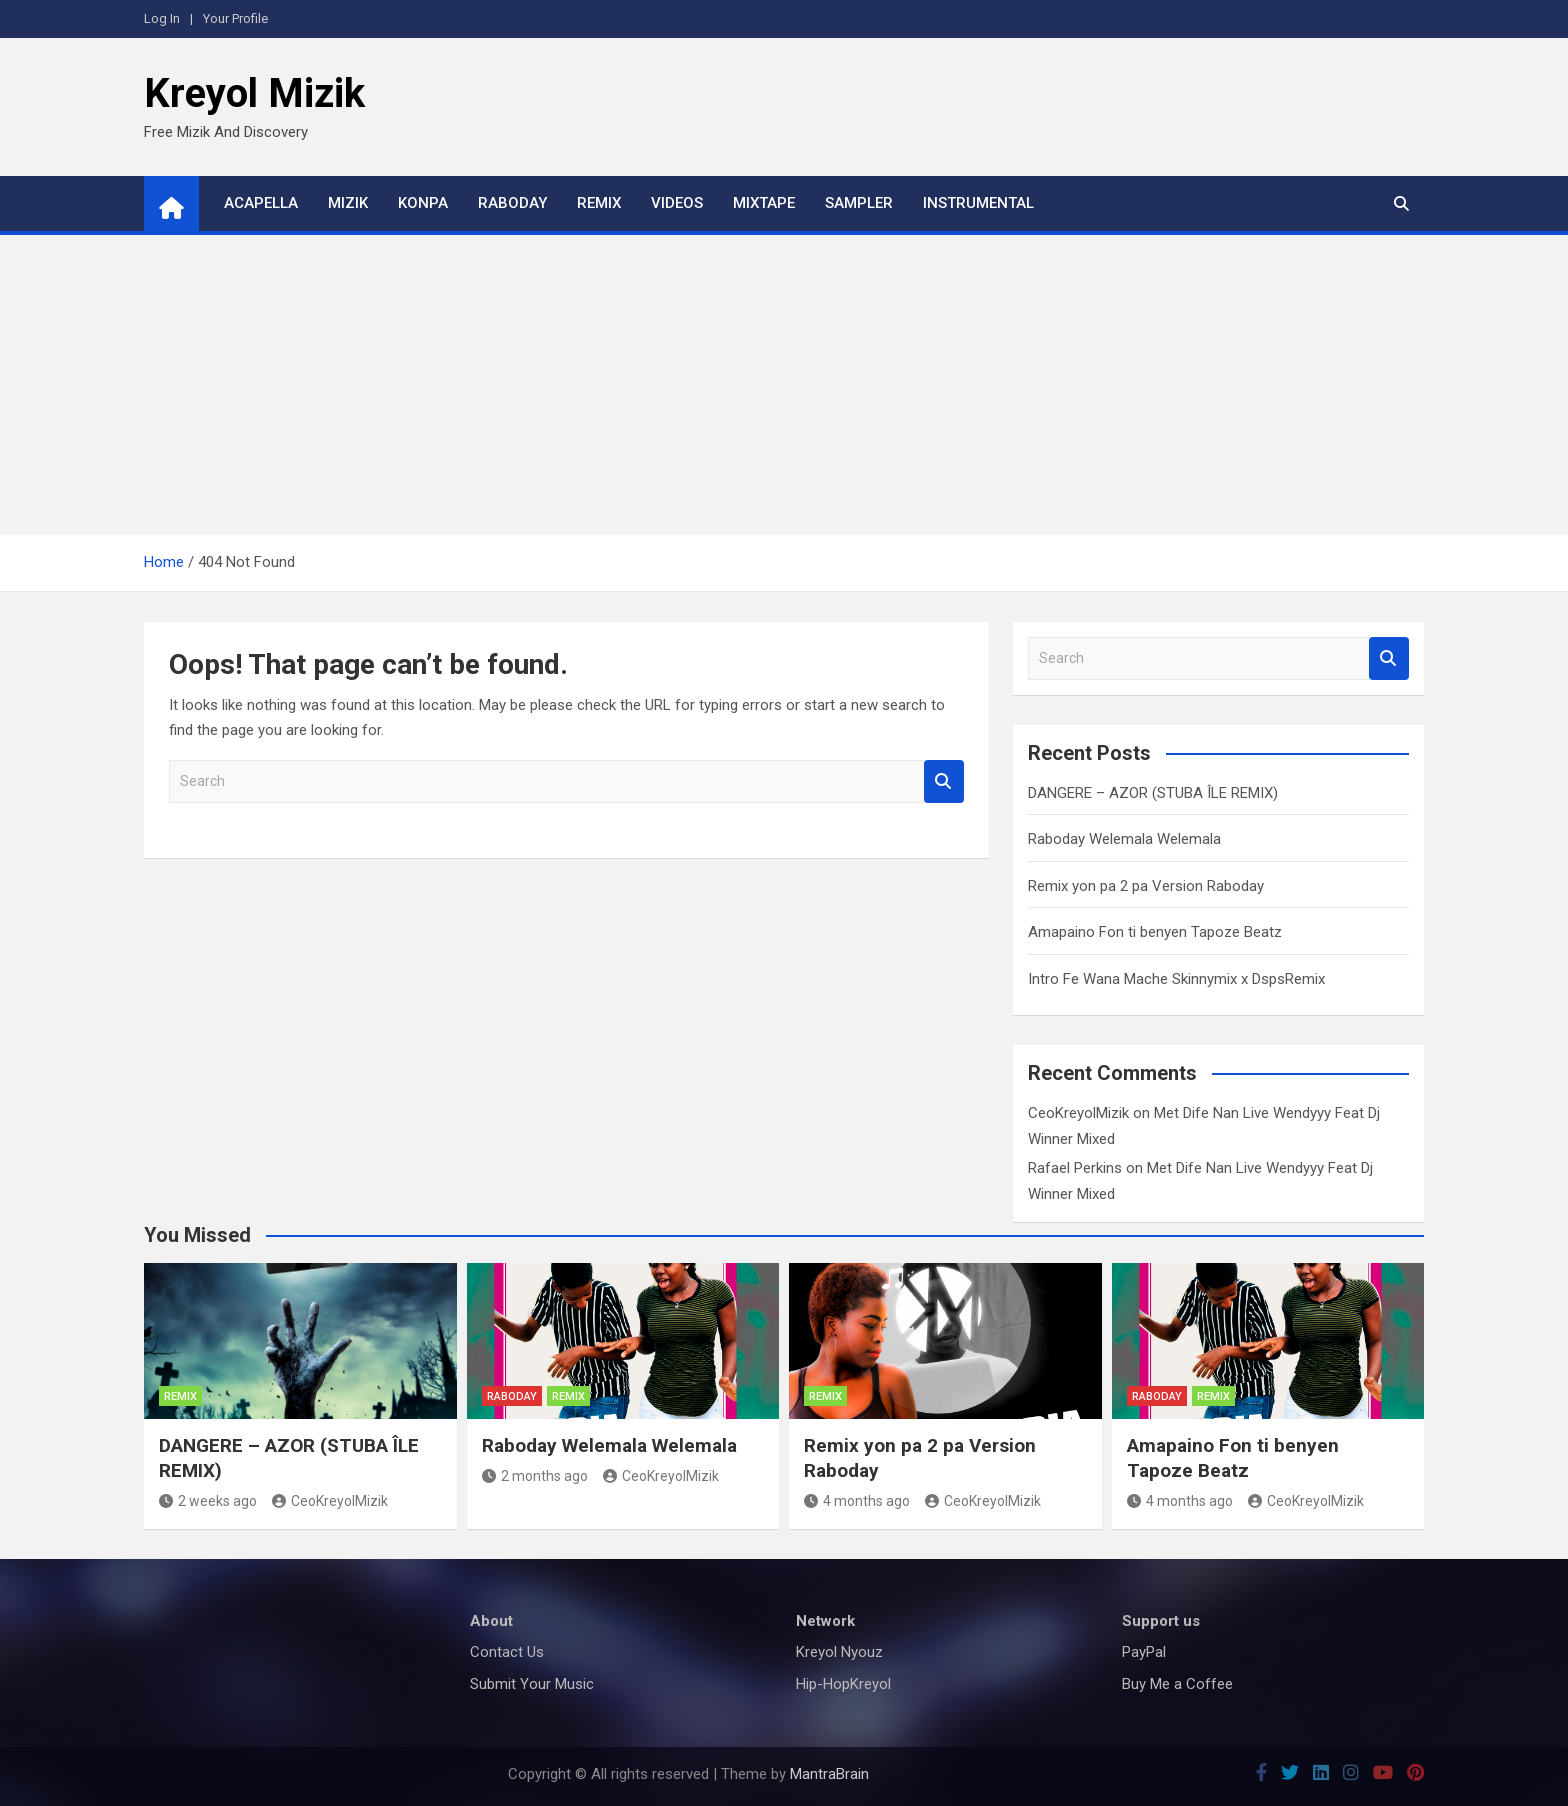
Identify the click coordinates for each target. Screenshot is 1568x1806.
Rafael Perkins (1075, 1168)
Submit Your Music (532, 1684)
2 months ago (535, 1476)
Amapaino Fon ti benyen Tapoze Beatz (1155, 932)
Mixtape (764, 203)
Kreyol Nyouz (839, 1652)
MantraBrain (829, 1774)
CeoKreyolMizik (1078, 1113)
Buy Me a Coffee (1177, 1684)
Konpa (423, 203)
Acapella (261, 203)
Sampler (859, 203)
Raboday (512, 203)
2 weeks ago (208, 1501)
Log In (162, 18)
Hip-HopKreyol (843, 1684)
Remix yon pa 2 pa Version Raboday (1146, 886)
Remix (599, 203)
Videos (677, 203)
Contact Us (507, 1652)
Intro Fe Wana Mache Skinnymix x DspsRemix (1176, 979)
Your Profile (235, 18)
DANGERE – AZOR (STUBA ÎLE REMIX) (1153, 793)
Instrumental (978, 203)
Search (944, 781)
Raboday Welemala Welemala (1124, 839)
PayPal (1144, 1652)
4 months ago (857, 1501)
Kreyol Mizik (254, 93)
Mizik (348, 203)
